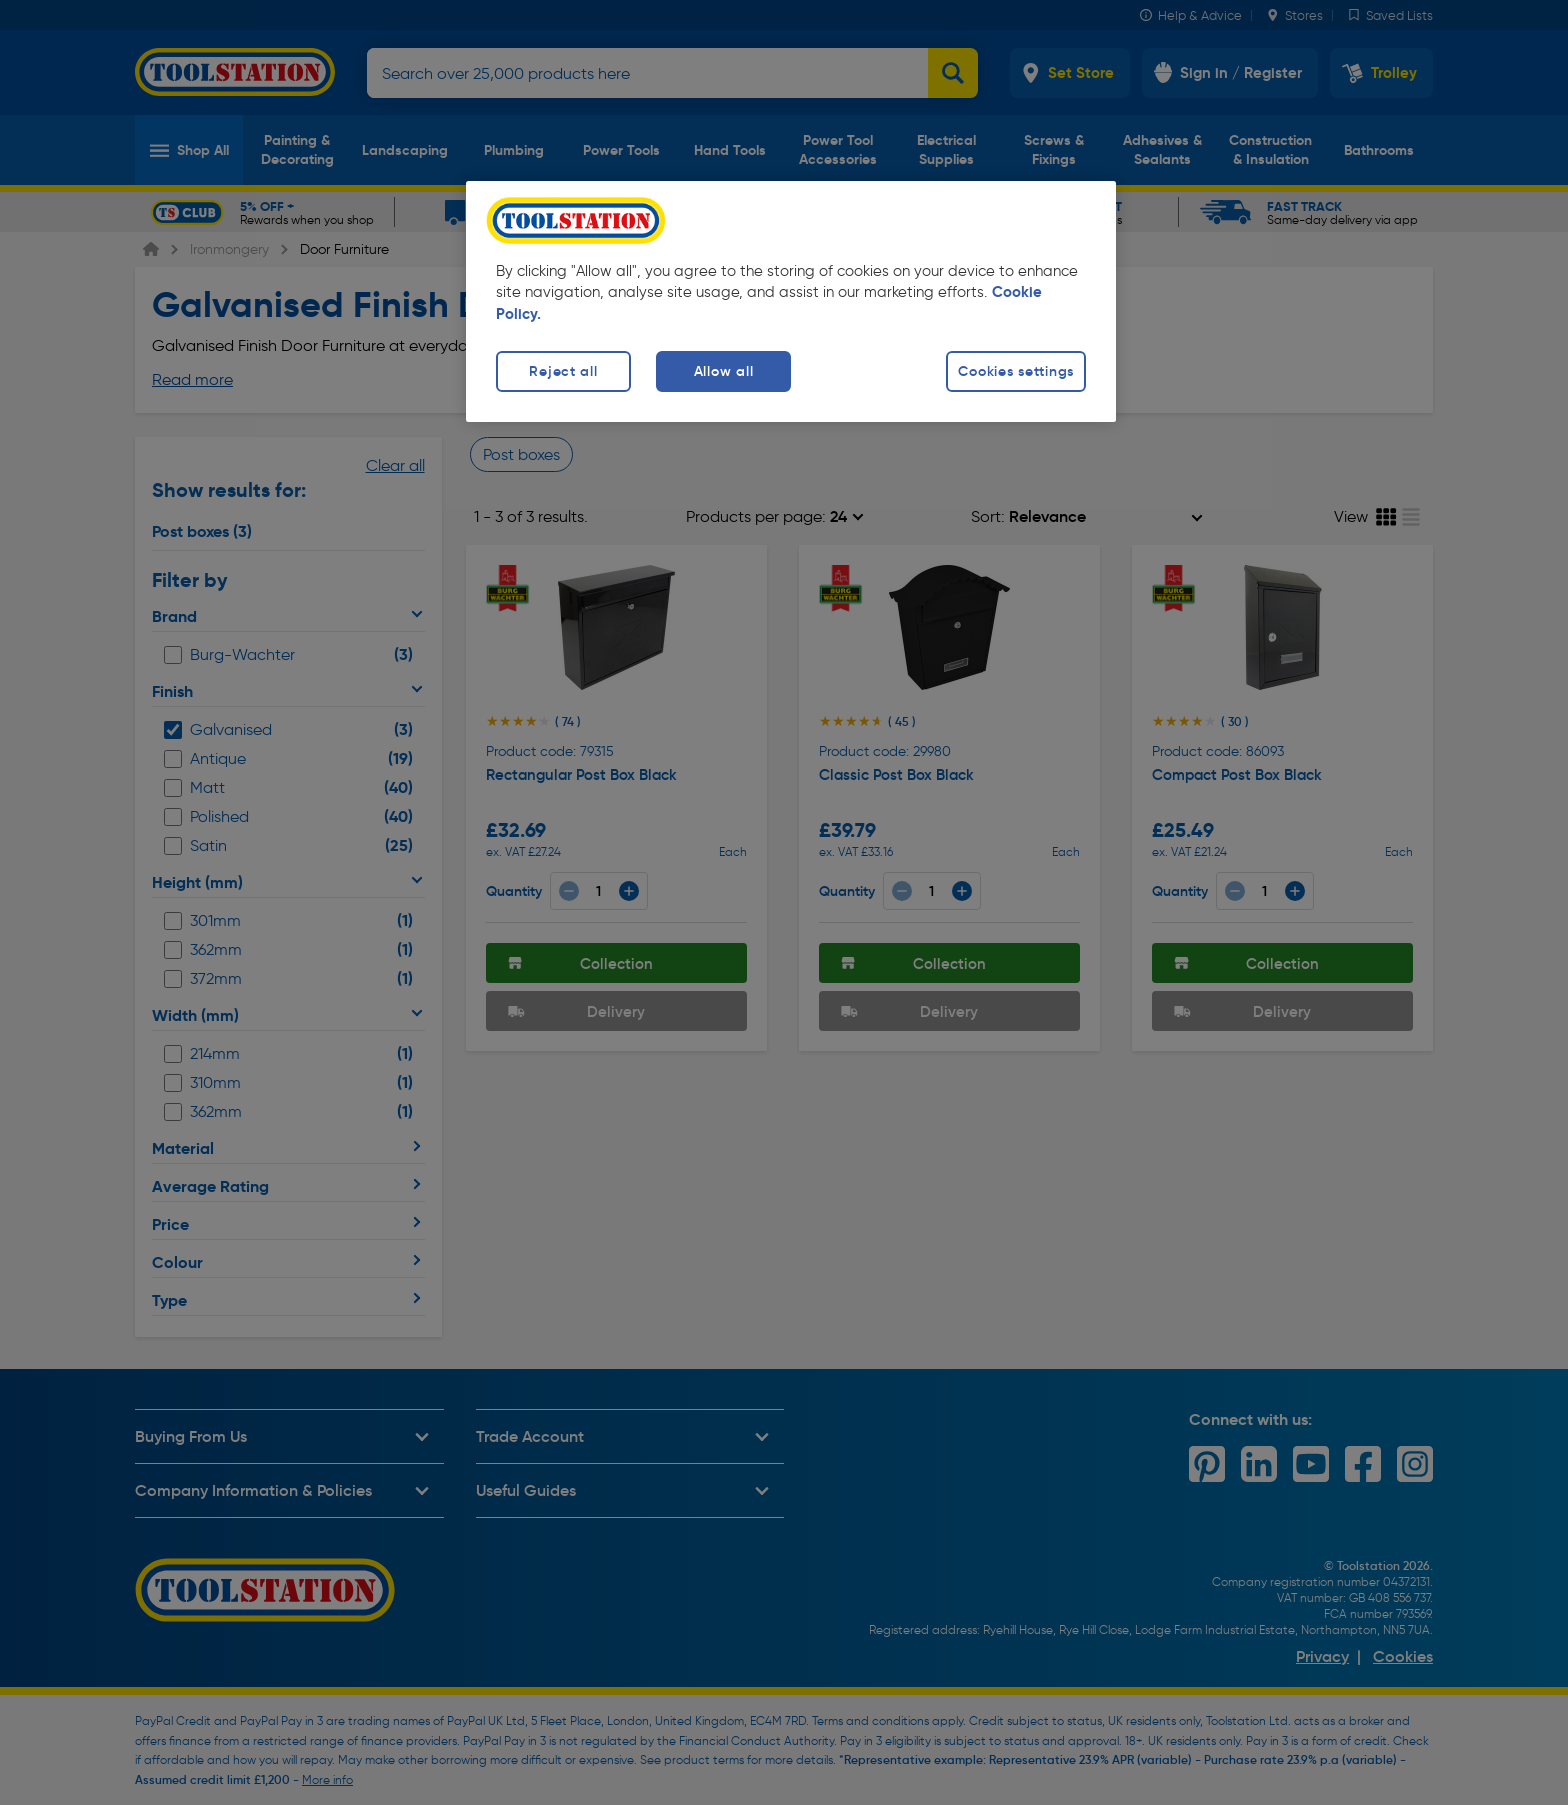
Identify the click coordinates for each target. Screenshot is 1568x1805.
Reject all (563, 371)
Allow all (723, 371)
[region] (791, 301)
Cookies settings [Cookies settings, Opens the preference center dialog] (1016, 371)
